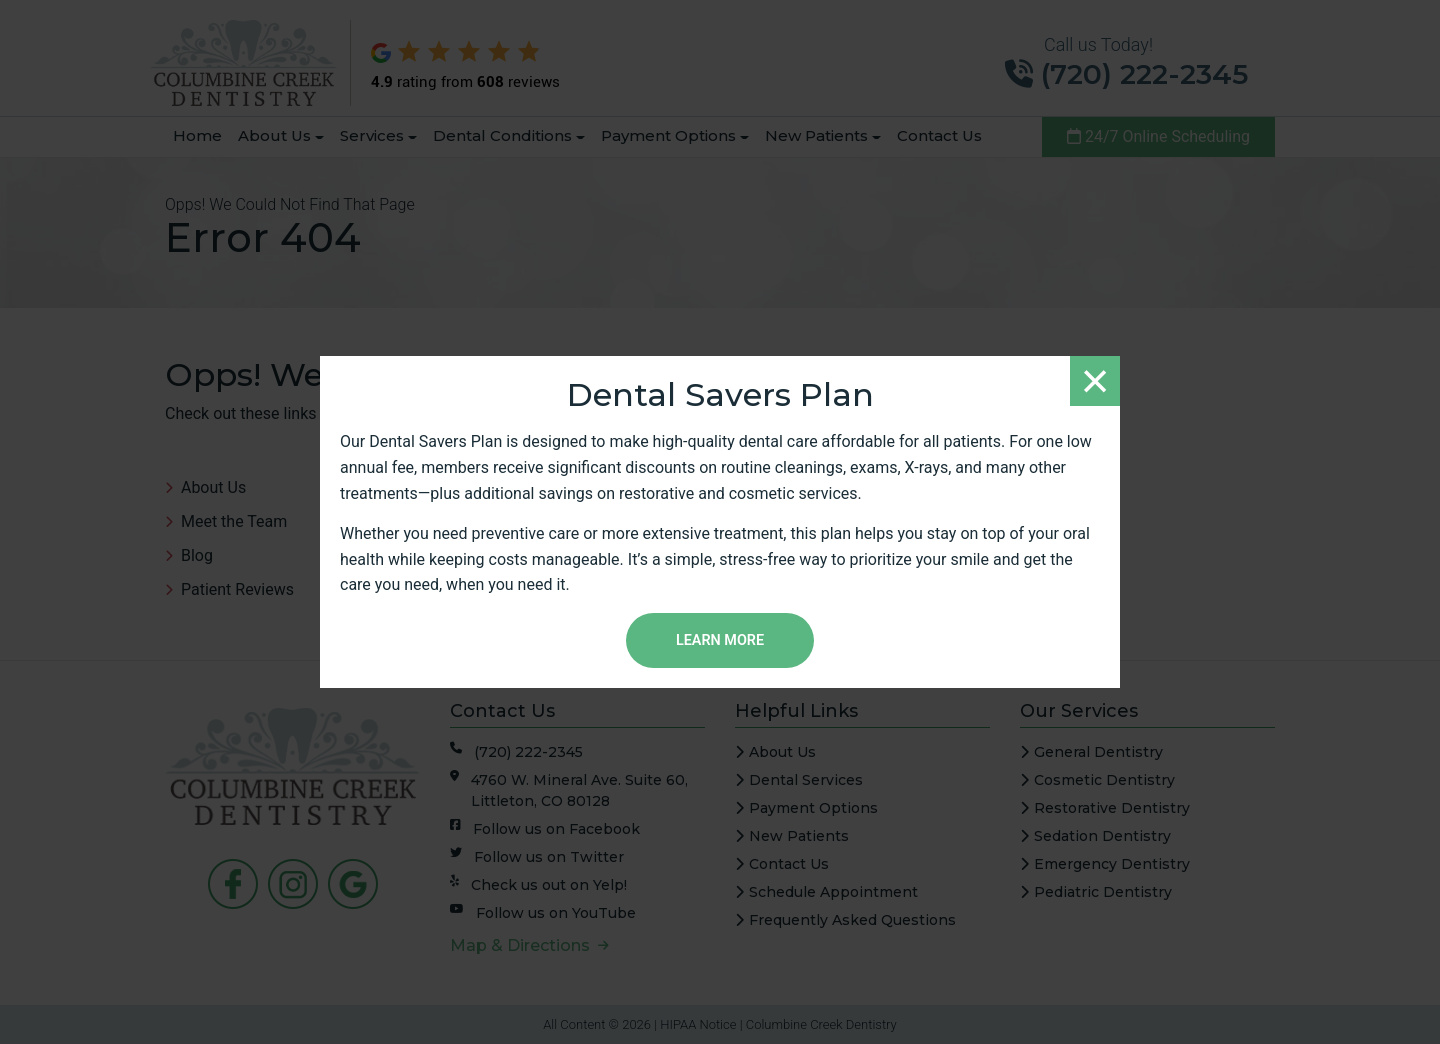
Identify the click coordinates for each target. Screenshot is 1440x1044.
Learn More (720, 640)
